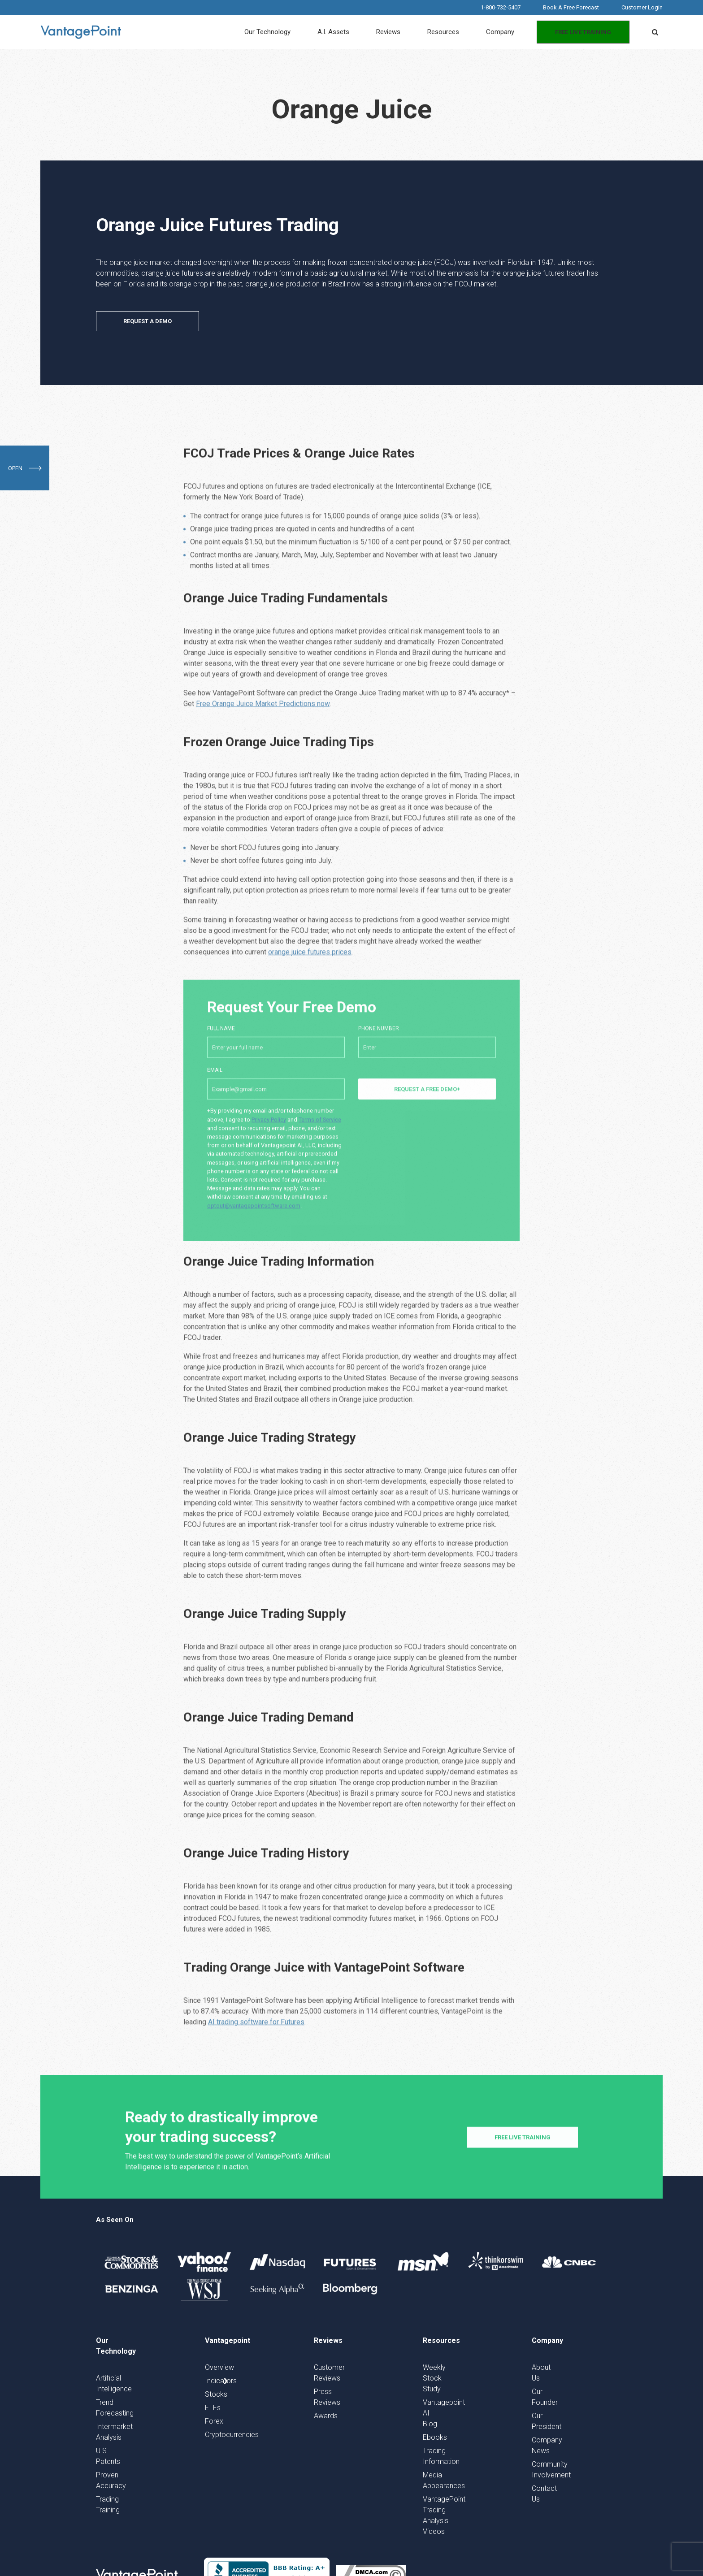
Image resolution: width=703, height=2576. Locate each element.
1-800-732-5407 (501, 7)
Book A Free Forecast (571, 7)
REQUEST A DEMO (147, 321)
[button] (655, 32)
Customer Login (642, 7)
